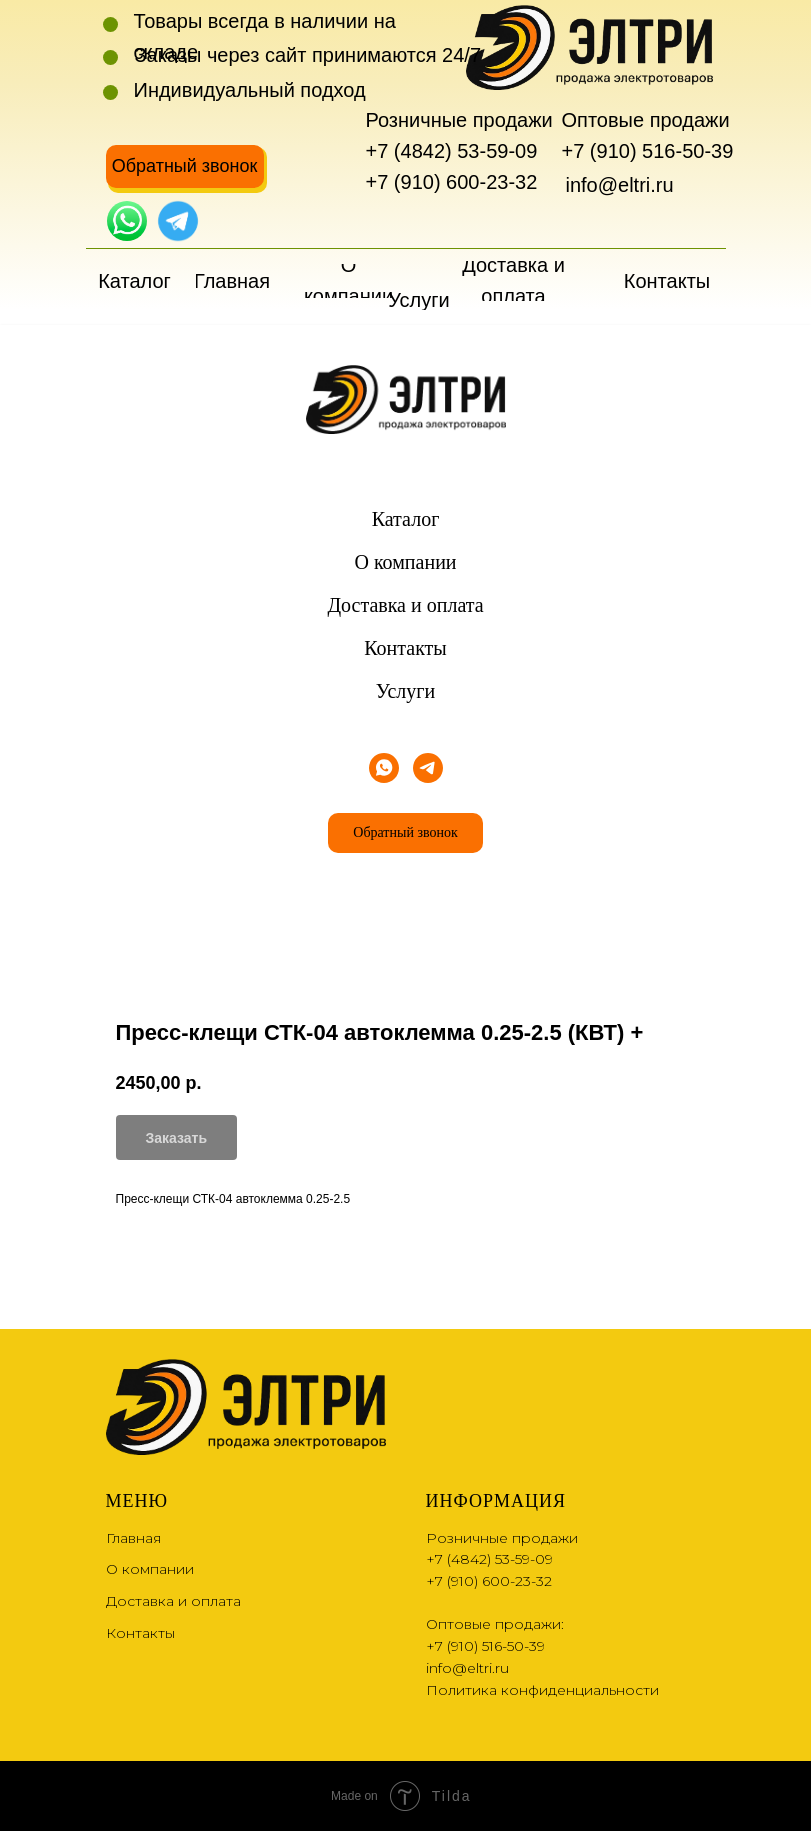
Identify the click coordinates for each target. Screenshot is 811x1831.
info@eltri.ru (620, 185)
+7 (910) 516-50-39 (648, 151)
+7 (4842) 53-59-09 (452, 151)
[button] (185, 166)
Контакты (405, 648)
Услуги (406, 691)
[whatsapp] (384, 768)
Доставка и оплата (405, 605)
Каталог (406, 519)
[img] (127, 221)
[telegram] (428, 768)
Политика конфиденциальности (542, 1690)
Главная (133, 1538)
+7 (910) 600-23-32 (452, 182)
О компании (405, 562)
